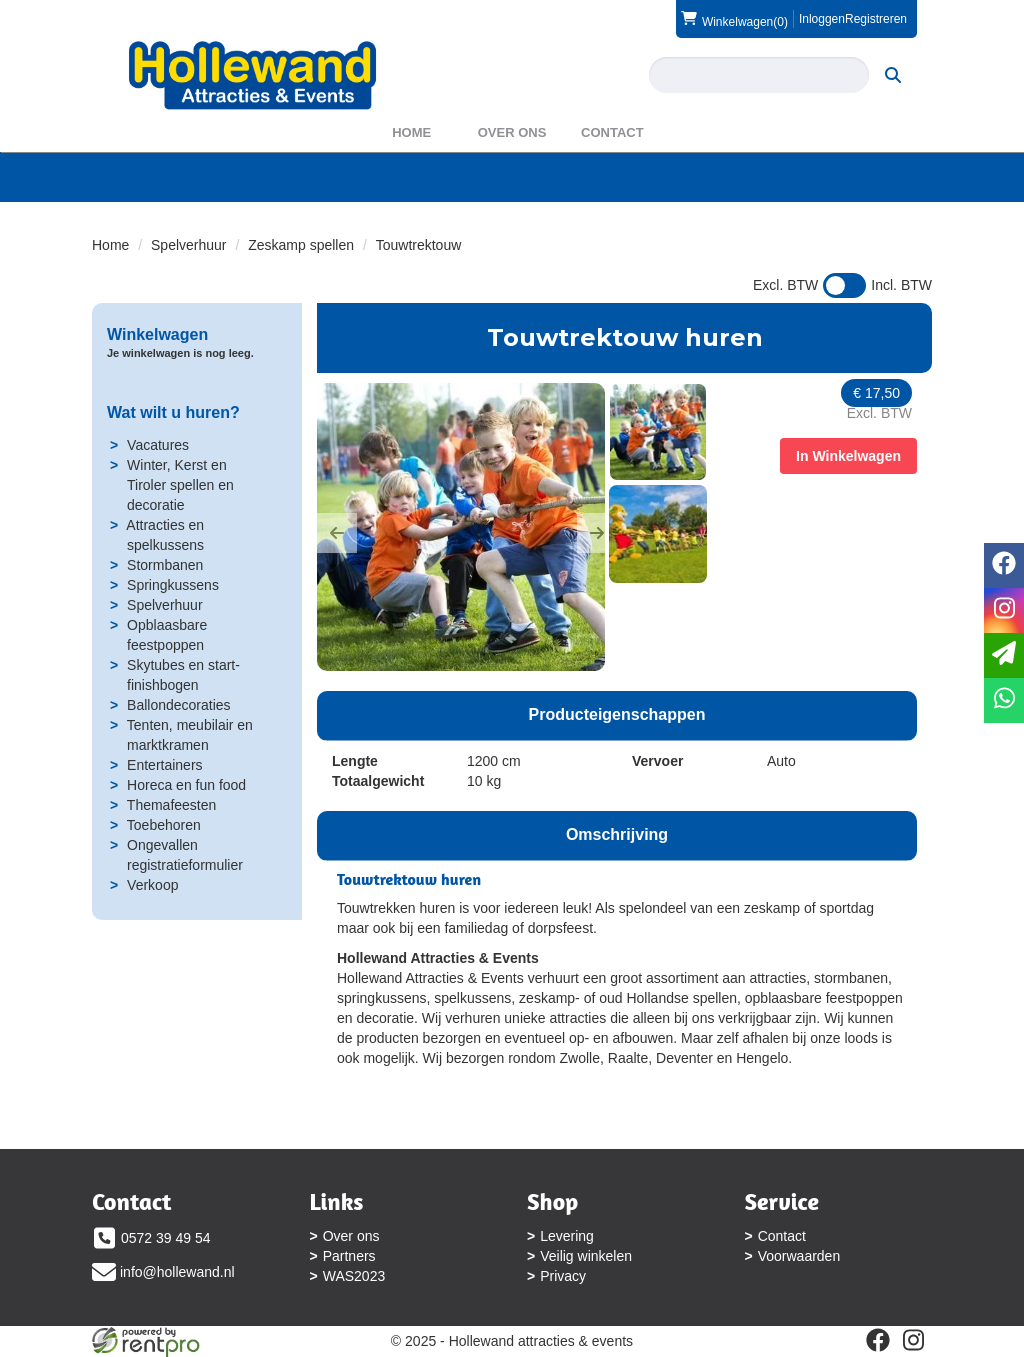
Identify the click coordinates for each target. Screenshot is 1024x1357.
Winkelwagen (157, 334)
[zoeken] (893, 75)
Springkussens (173, 585)
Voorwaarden (799, 1256)
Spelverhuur (189, 245)
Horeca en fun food (186, 785)
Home (411, 132)
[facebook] (878, 1340)
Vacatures (158, 445)
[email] (1004, 655)
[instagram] (914, 1340)
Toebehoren (164, 825)
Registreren (876, 19)
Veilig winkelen (586, 1256)
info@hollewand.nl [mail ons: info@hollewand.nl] (177, 1272)
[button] (337, 533)
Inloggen (822, 19)
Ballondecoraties (179, 705)
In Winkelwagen (848, 456)
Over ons (512, 132)
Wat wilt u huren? (173, 412)
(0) (734, 19)
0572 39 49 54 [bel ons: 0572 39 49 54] (166, 1238)
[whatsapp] (1004, 700)
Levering (567, 1236)
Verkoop (152, 885)
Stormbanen (165, 565)
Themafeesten (172, 805)
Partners (349, 1256)
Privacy (563, 1276)
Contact (612, 132)
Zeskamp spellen (301, 245)
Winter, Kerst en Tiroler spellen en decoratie (180, 485)
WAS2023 (354, 1276)
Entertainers (164, 765)
